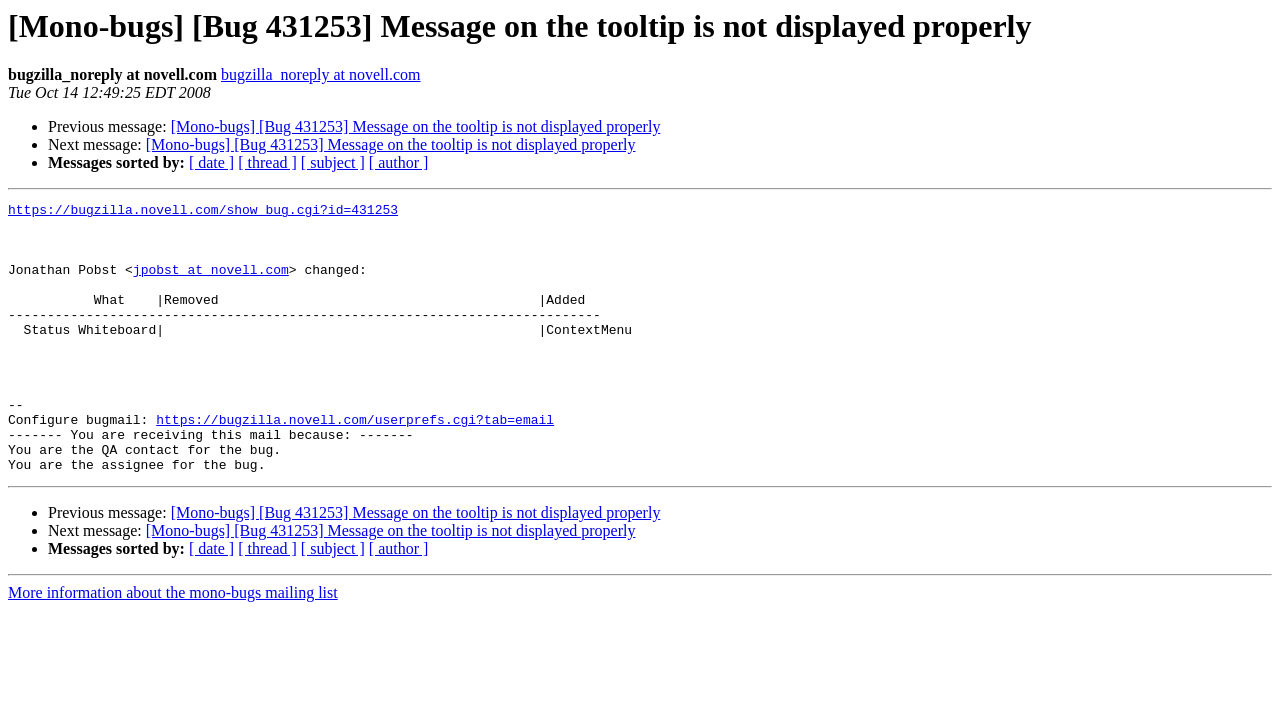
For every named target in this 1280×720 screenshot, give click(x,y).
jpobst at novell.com (211, 284)
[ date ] (211, 162)
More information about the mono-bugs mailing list (173, 646)
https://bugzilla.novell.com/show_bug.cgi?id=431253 (203, 212)
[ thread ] (267, 162)
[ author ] (399, 162)
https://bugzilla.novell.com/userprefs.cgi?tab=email (355, 464)
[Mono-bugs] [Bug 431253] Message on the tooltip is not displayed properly (416, 126)
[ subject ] (333, 162)
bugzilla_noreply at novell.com (321, 74)
